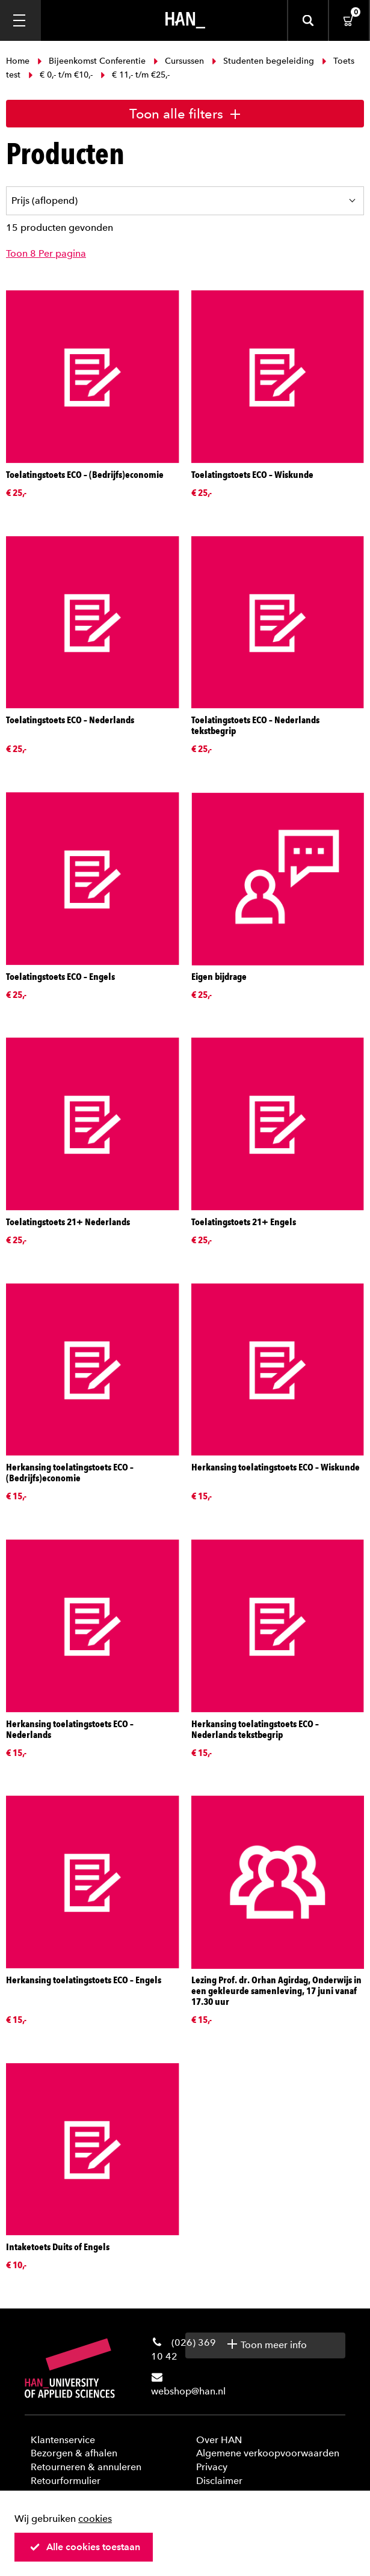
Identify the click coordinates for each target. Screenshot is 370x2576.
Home (19, 61)
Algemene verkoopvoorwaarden (267, 2453)
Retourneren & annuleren (86, 2467)
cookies (95, 2518)
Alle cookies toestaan (84, 2547)
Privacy (211, 2467)
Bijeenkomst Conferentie (91, 61)
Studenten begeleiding (262, 61)
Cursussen (178, 61)
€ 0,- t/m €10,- (60, 75)
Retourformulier (65, 2480)
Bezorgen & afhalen (74, 2453)
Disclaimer (219, 2480)
